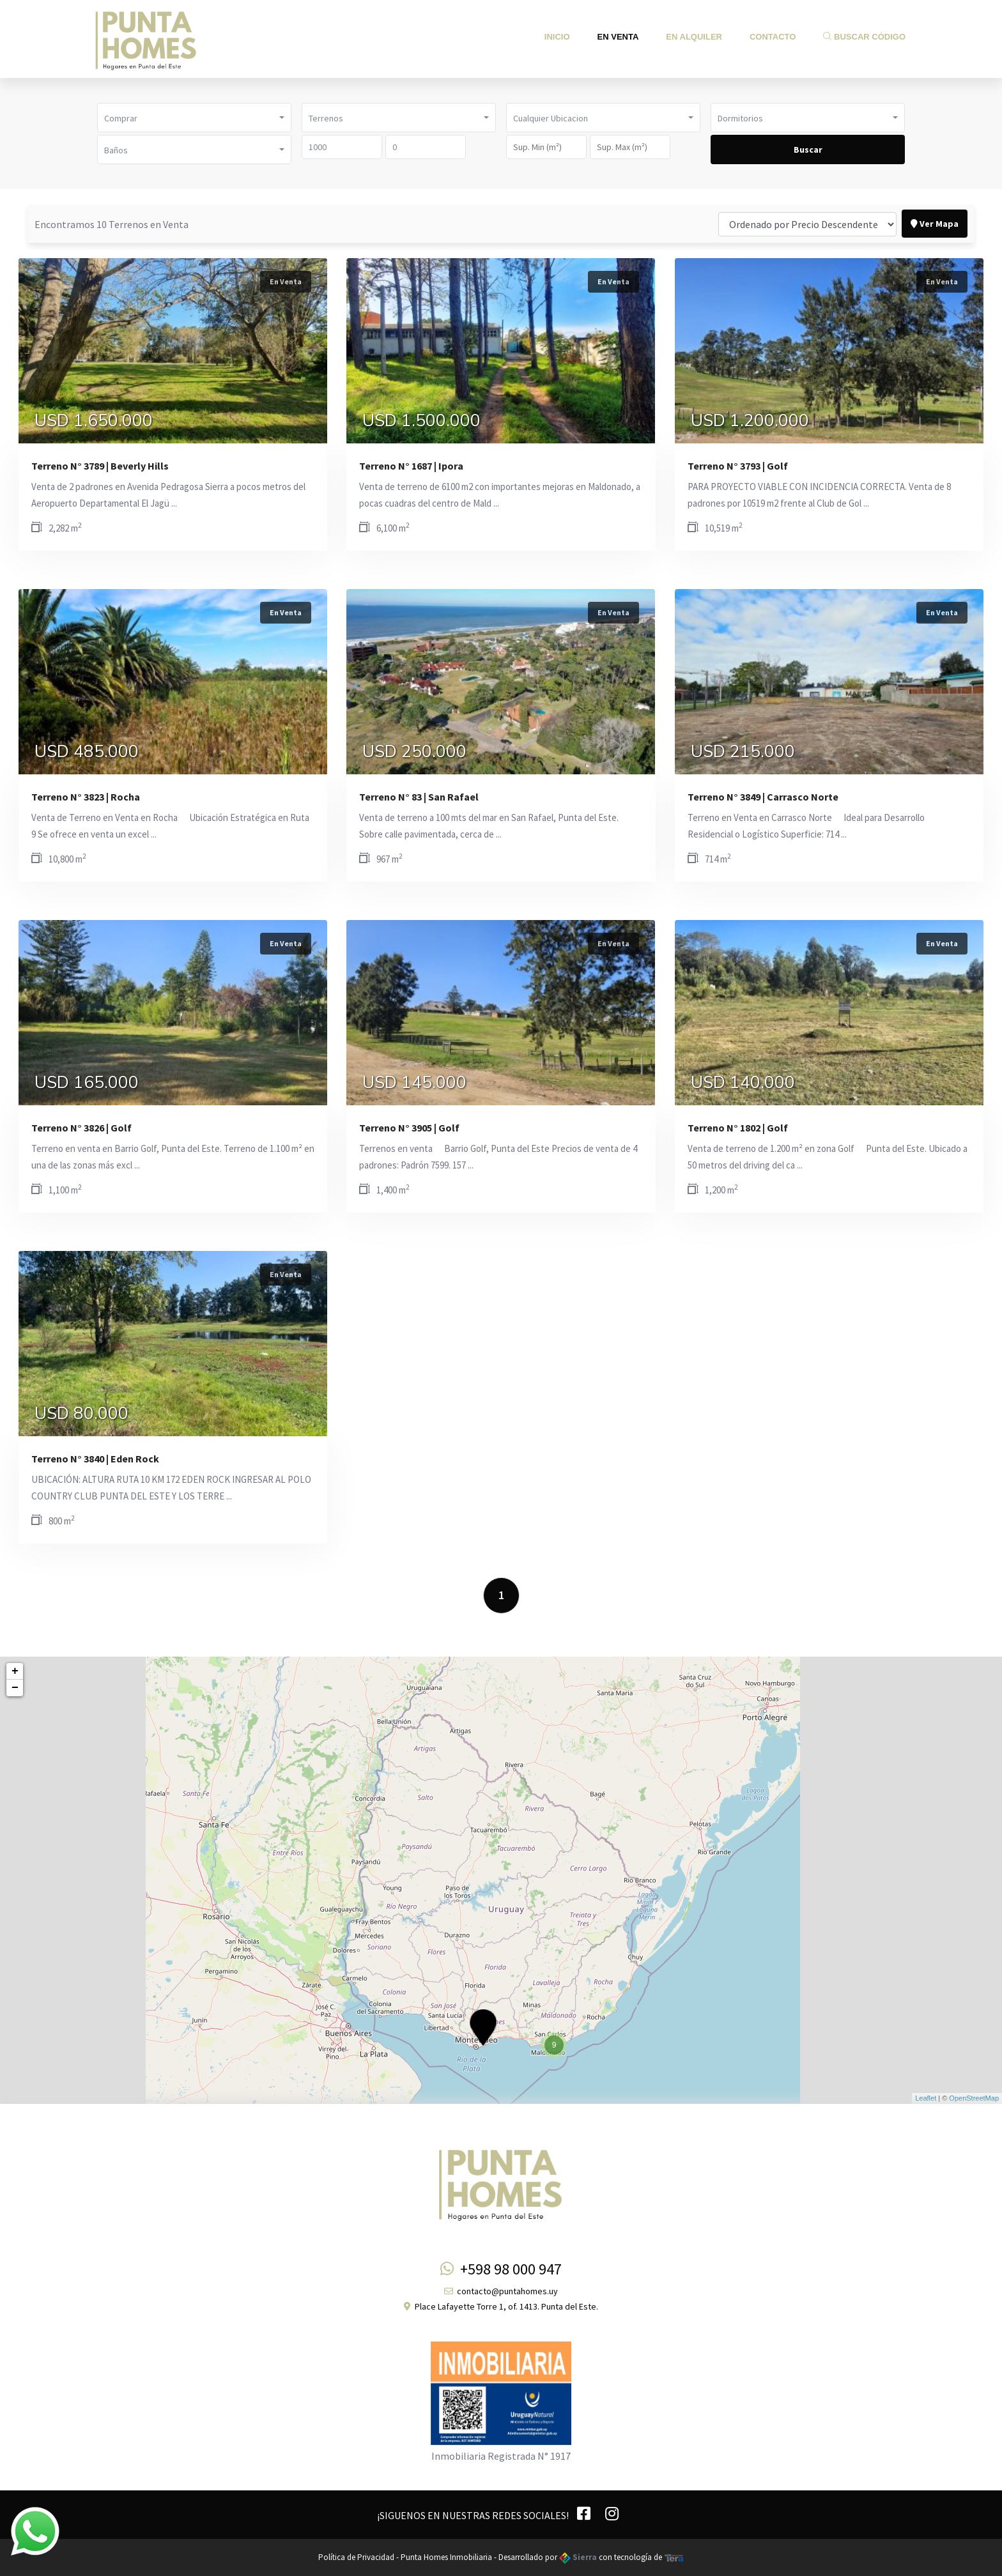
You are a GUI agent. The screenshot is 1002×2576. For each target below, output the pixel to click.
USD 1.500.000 (421, 421)
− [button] (15, 1688)
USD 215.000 (743, 752)
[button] (194, 117)
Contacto (773, 37)
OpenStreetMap (974, 2098)
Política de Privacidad (356, 2557)
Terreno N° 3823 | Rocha (85, 796)
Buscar (808, 149)
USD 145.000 (414, 1083)
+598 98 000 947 (501, 2269)
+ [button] (15, 1671)
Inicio (557, 37)
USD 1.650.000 (94, 421)
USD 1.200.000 (750, 421)
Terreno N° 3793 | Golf (738, 465)
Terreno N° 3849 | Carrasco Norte (763, 796)
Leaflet (925, 2098)
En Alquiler (694, 37)
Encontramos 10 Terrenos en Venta (112, 224)
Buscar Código (864, 37)
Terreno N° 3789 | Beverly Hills (100, 465)
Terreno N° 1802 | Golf (738, 1127)
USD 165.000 (87, 1083)
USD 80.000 (81, 1414)
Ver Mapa (935, 223)
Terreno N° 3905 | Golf (409, 1127)
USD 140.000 (743, 1083)
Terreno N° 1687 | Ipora (411, 465)
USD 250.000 (414, 752)
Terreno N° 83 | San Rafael (419, 796)
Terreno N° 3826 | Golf (81, 1127)
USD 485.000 (87, 752)
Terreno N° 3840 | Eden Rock (95, 1458)
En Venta (618, 37)
